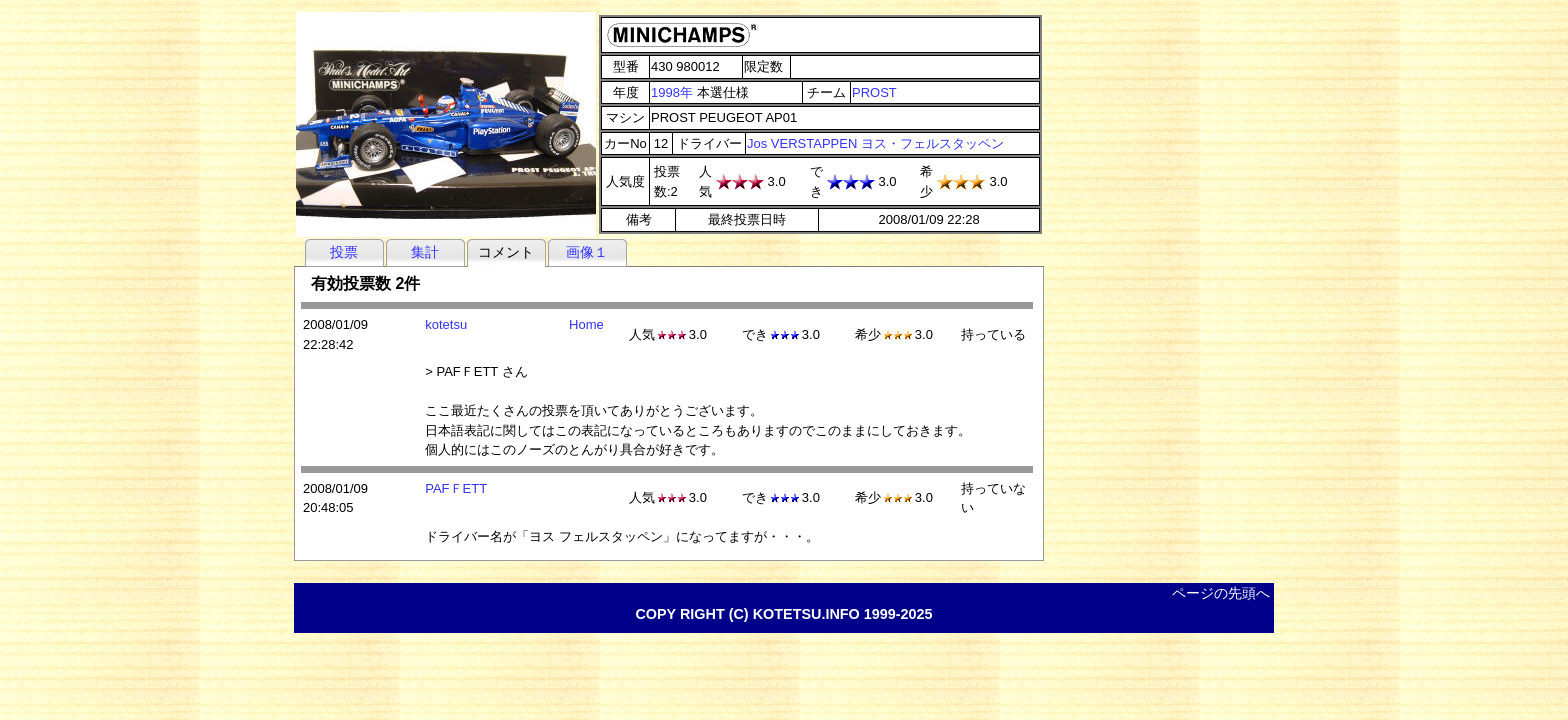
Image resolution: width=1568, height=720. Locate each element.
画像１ (587, 252)
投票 (344, 252)
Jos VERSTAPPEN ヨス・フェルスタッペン (875, 143)
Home (586, 324)
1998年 (672, 92)
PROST (874, 92)
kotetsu (446, 324)
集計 (425, 252)
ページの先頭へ (1221, 593)
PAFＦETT (456, 488)
